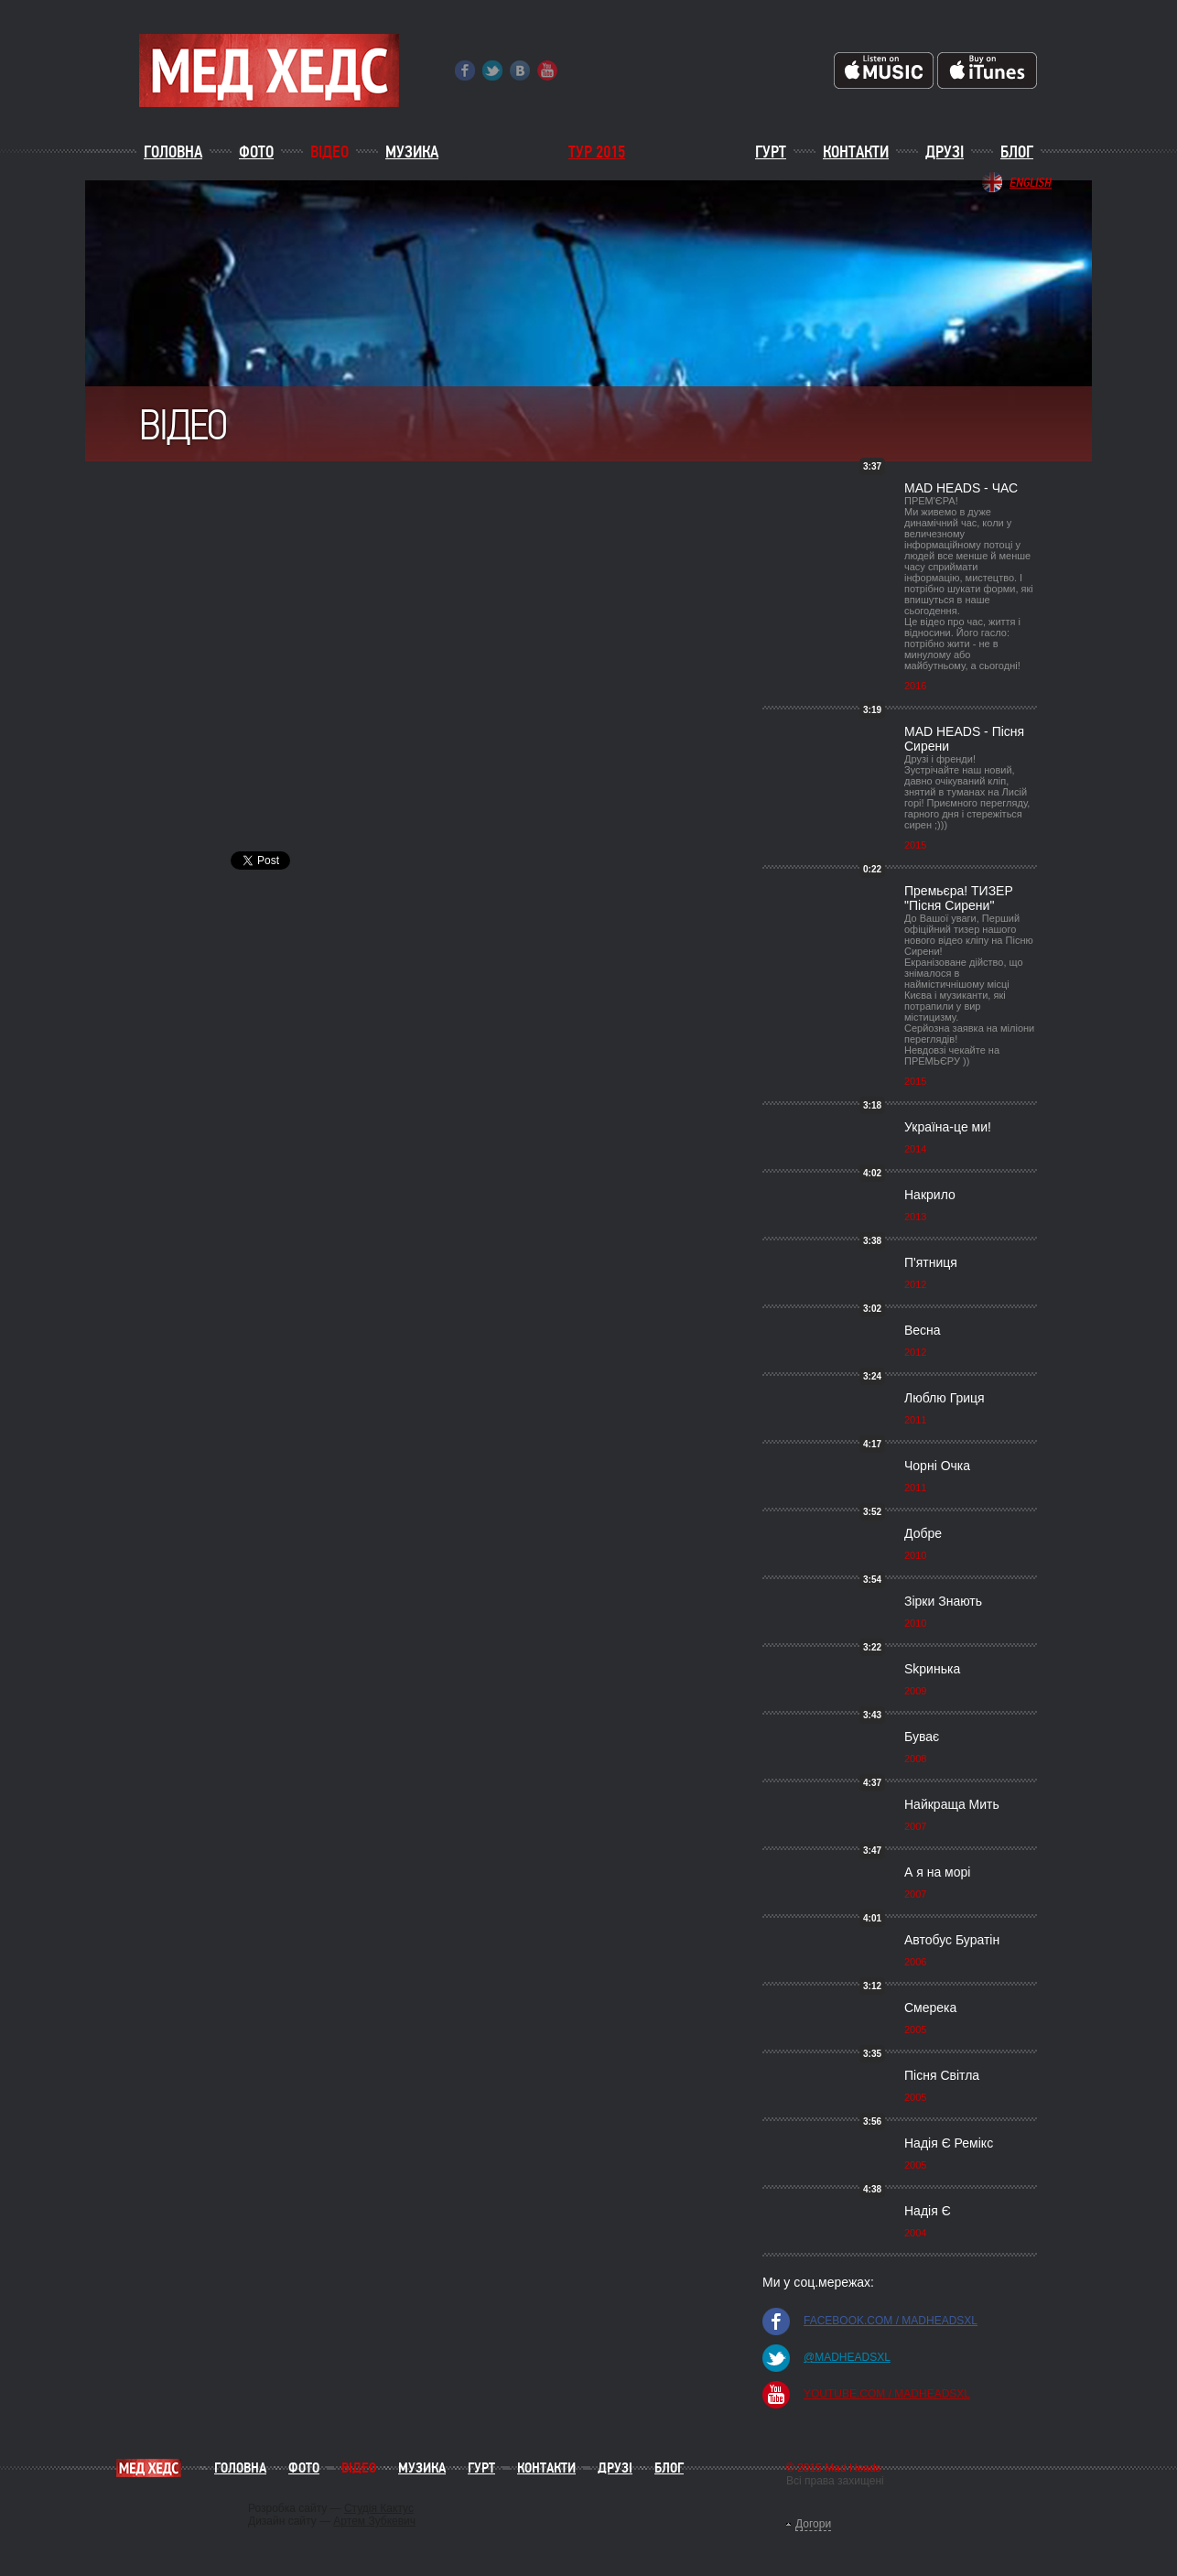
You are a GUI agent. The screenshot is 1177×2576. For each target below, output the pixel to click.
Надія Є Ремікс (948, 2143)
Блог (1016, 152)
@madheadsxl (847, 2357)
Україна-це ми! (947, 1127)
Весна (922, 1330)
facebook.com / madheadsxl (890, 2320)
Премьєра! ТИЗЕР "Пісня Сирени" (958, 898)
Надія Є (927, 2210)
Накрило (930, 1194)
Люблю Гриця (944, 1398)
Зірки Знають (943, 1601)
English (1031, 182)
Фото (256, 152)
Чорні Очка (937, 1465)
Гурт (770, 152)
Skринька (932, 1668)
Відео (329, 152)
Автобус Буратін (951, 1939)
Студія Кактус (379, 2508)
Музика (411, 152)
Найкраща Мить (951, 1804)
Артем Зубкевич (374, 2521)
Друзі (944, 152)
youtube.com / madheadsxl (887, 2393)
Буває (921, 1736)
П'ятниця (930, 1262)
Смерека (930, 2007)
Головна (173, 152)
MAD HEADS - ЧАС (961, 488)
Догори (813, 2523)
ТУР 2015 (596, 152)
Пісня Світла (941, 2075)
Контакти (856, 152)
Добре (923, 1533)
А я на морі (937, 1872)
